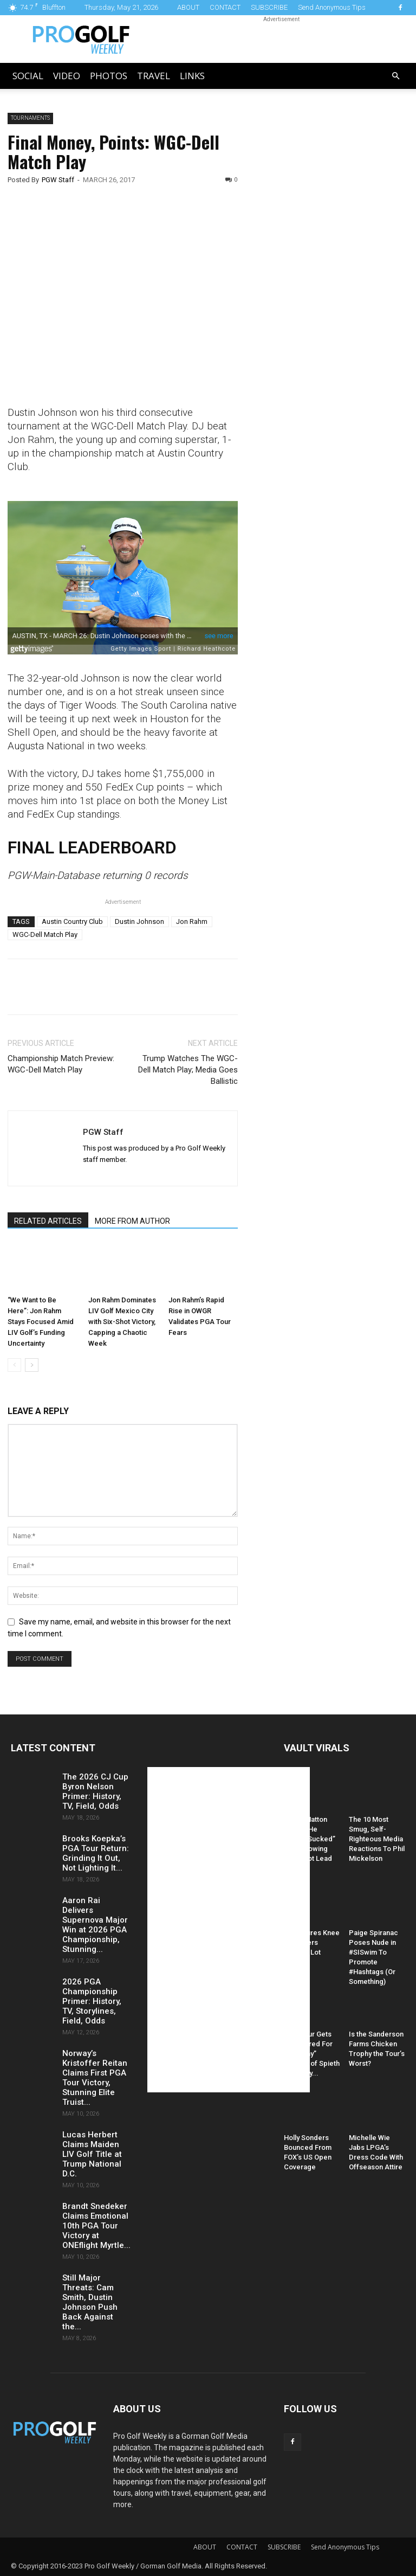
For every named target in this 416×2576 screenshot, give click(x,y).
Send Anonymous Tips (332, 7)
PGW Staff (58, 180)
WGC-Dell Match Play (44, 934)
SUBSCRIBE (269, 7)
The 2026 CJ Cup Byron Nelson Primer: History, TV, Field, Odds (95, 1791)
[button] (395, 76)
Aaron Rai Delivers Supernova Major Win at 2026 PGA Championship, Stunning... (95, 1925)
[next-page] (31, 1365)
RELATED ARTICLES (48, 1221)
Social (27, 75)
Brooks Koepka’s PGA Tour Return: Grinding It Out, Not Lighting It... (95, 1853)
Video (66, 75)
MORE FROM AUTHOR (132, 1221)
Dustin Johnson (139, 921)
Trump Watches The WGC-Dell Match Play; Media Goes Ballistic (188, 1069)
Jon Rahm (191, 921)
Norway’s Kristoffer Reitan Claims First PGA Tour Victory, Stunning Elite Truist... (94, 2077)
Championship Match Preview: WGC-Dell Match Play (61, 1064)
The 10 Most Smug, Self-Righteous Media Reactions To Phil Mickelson (377, 1838)
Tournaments (30, 118)
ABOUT (188, 7)
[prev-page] (14, 1365)
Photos (108, 75)
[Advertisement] (334, 298)
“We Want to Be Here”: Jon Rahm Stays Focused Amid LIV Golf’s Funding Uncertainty (41, 1321)
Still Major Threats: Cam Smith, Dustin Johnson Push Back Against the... (90, 2302)
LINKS (192, 75)
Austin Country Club (72, 921)
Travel (153, 75)
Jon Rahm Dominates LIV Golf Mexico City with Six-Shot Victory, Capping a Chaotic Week (122, 1321)
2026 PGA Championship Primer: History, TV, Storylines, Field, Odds (91, 2001)
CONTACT (225, 7)
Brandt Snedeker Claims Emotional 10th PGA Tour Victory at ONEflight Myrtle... (96, 2225)
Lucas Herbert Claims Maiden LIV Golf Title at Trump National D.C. (92, 2154)
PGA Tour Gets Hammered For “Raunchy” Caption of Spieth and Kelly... (312, 2053)
